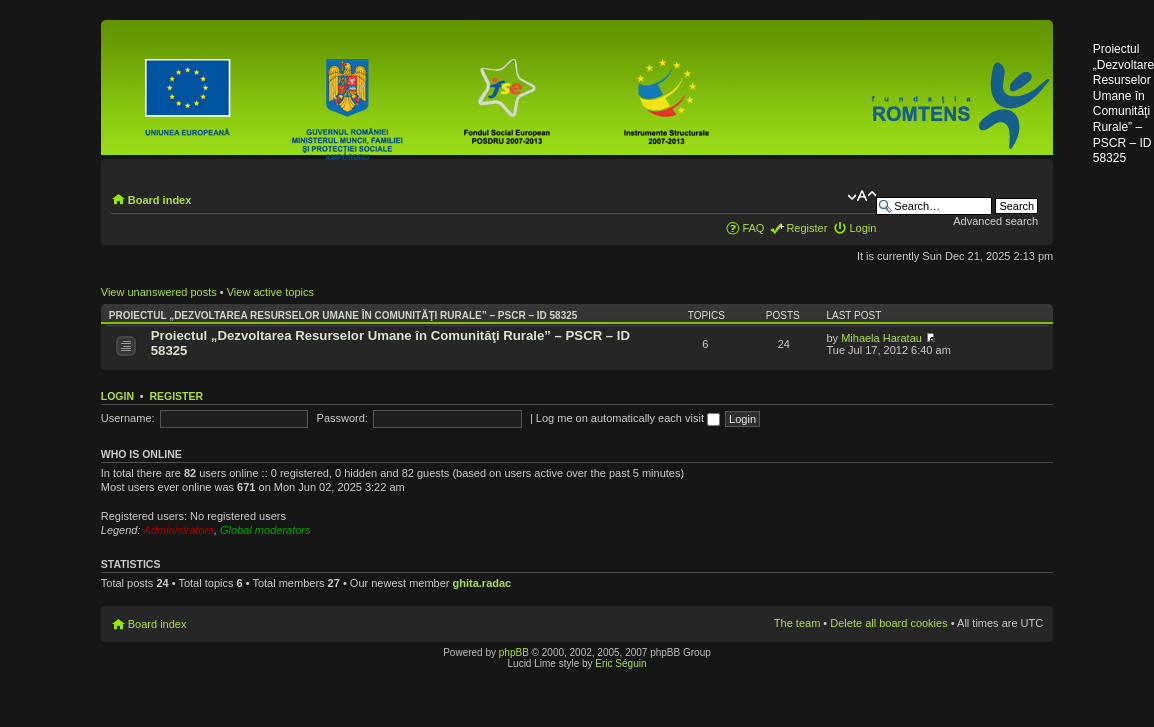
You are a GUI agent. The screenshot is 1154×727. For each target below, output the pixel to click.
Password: (342, 418)
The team (797, 623)
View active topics (270, 292)
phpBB (514, 652)
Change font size (861, 196)
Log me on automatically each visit (628, 418)
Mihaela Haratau (881, 338)
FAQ (753, 228)
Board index (160, 200)
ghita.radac (482, 583)
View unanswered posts (159, 292)
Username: (128, 418)
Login (862, 228)
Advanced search (995, 221)
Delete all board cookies (888, 623)
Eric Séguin (620, 663)
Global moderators (265, 530)
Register (806, 228)
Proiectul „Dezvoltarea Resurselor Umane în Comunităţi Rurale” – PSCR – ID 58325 (343, 315)
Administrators (179, 530)
